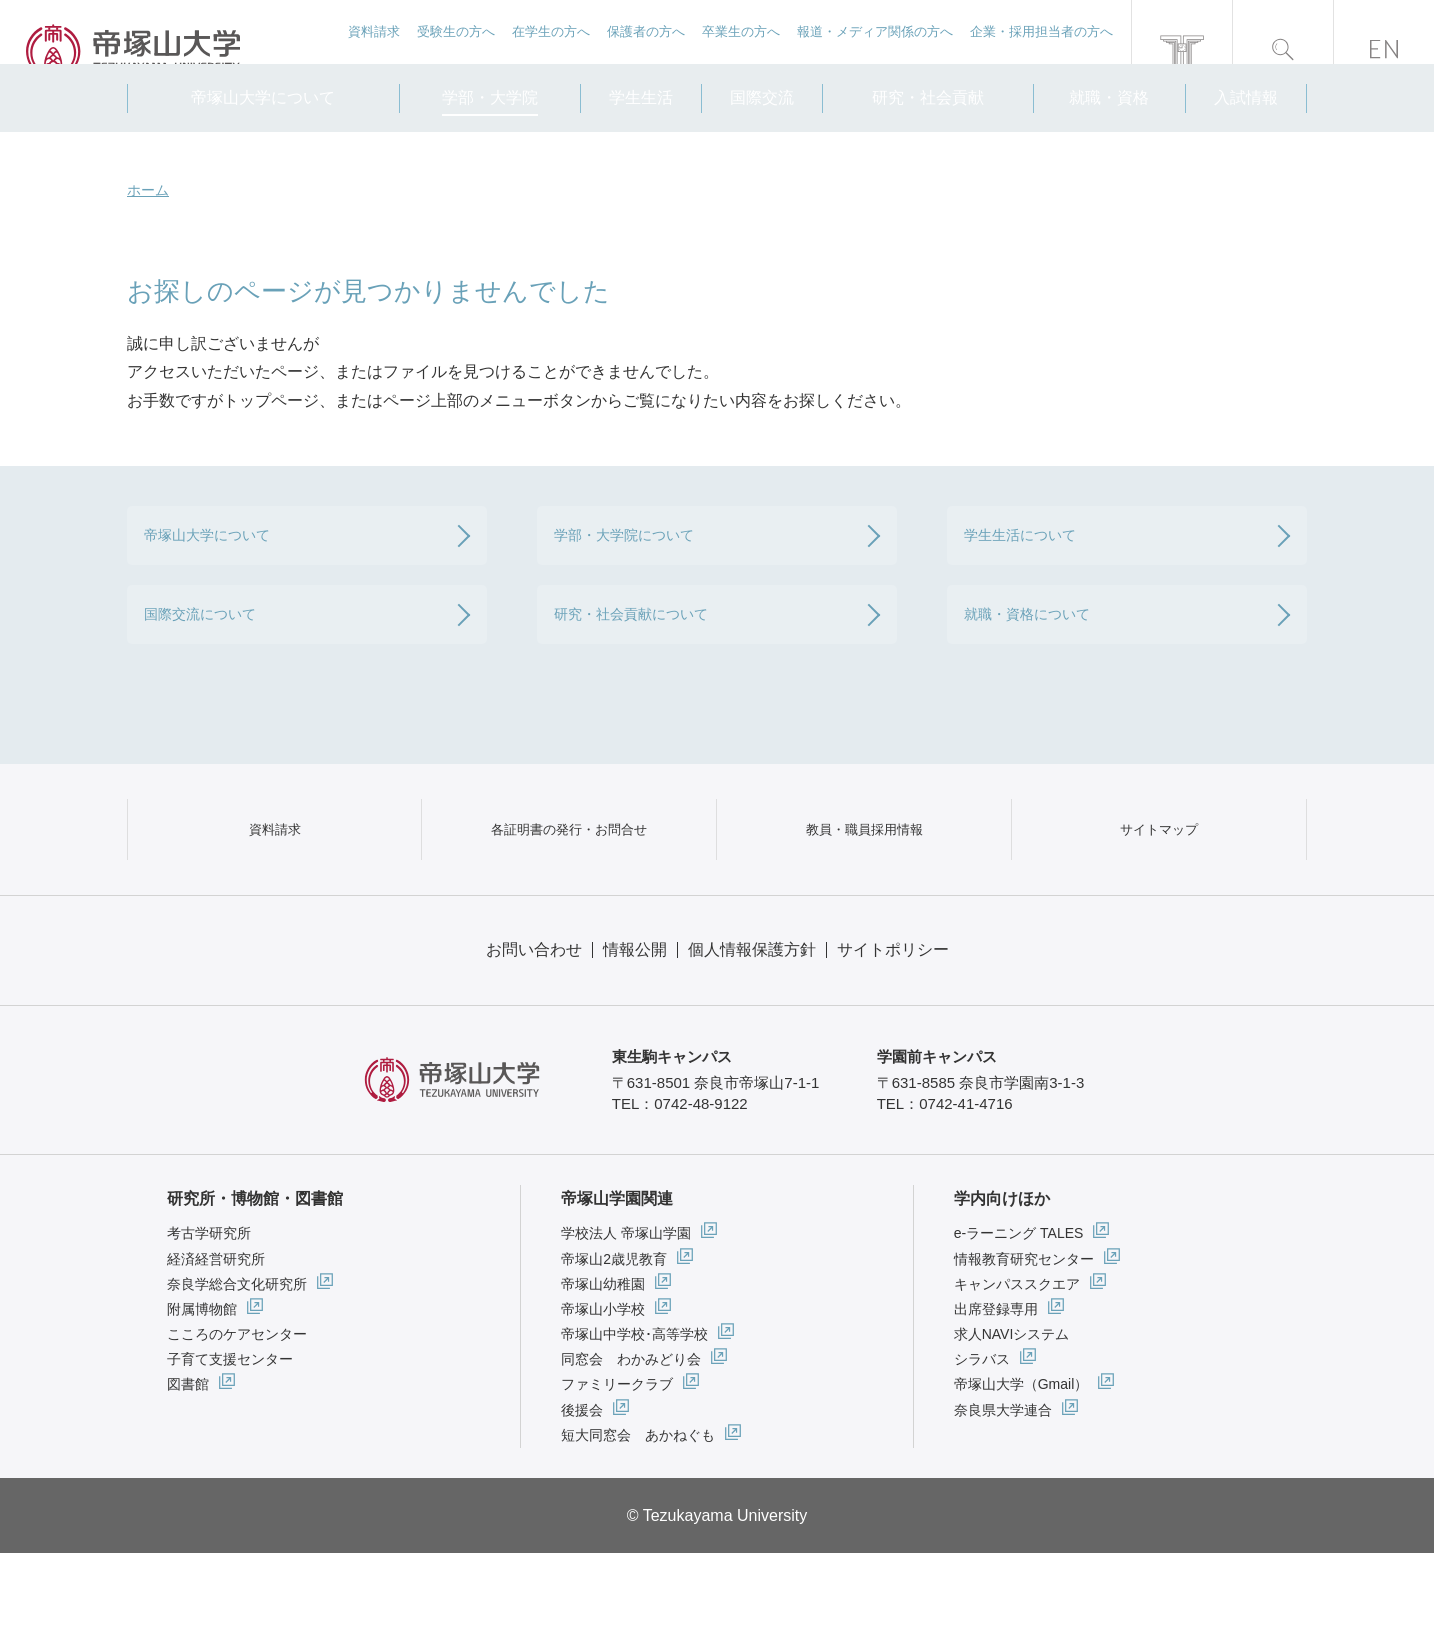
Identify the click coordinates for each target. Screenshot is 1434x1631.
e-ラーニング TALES (1019, 1311)
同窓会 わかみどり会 (631, 1437)
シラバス (982, 1437)
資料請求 (371, 50)
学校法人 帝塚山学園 (626, 1311)
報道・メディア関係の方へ (874, 50)
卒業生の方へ (740, 50)
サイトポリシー (893, 1026)
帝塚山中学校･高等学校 (634, 1412)
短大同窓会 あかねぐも (638, 1512)
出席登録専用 (996, 1387)
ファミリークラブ (617, 1462)
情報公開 (635, 1026)
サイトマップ (1159, 887)
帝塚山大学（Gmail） (1021, 1462)
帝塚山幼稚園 (603, 1361)
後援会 (582, 1487)
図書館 (188, 1462)
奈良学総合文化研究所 (237, 1361)
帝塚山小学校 (603, 1387)
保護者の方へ (644, 50)
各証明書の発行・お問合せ (569, 887)
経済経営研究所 (216, 1336)
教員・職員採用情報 (864, 887)
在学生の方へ (549, 50)
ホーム (148, 190)
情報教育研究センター (1024, 1336)
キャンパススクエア (1017, 1361)
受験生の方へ (453, 50)
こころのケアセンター (237, 1412)
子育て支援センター (230, 1437)
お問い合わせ (534, 1026)
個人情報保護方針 (752, 1026)
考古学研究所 (209, 1311)
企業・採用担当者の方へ (1041, 50)
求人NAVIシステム (1012, 1412)
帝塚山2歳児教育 (614, 1336)
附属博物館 (202, 1387)
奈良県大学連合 (1003, 1487)
